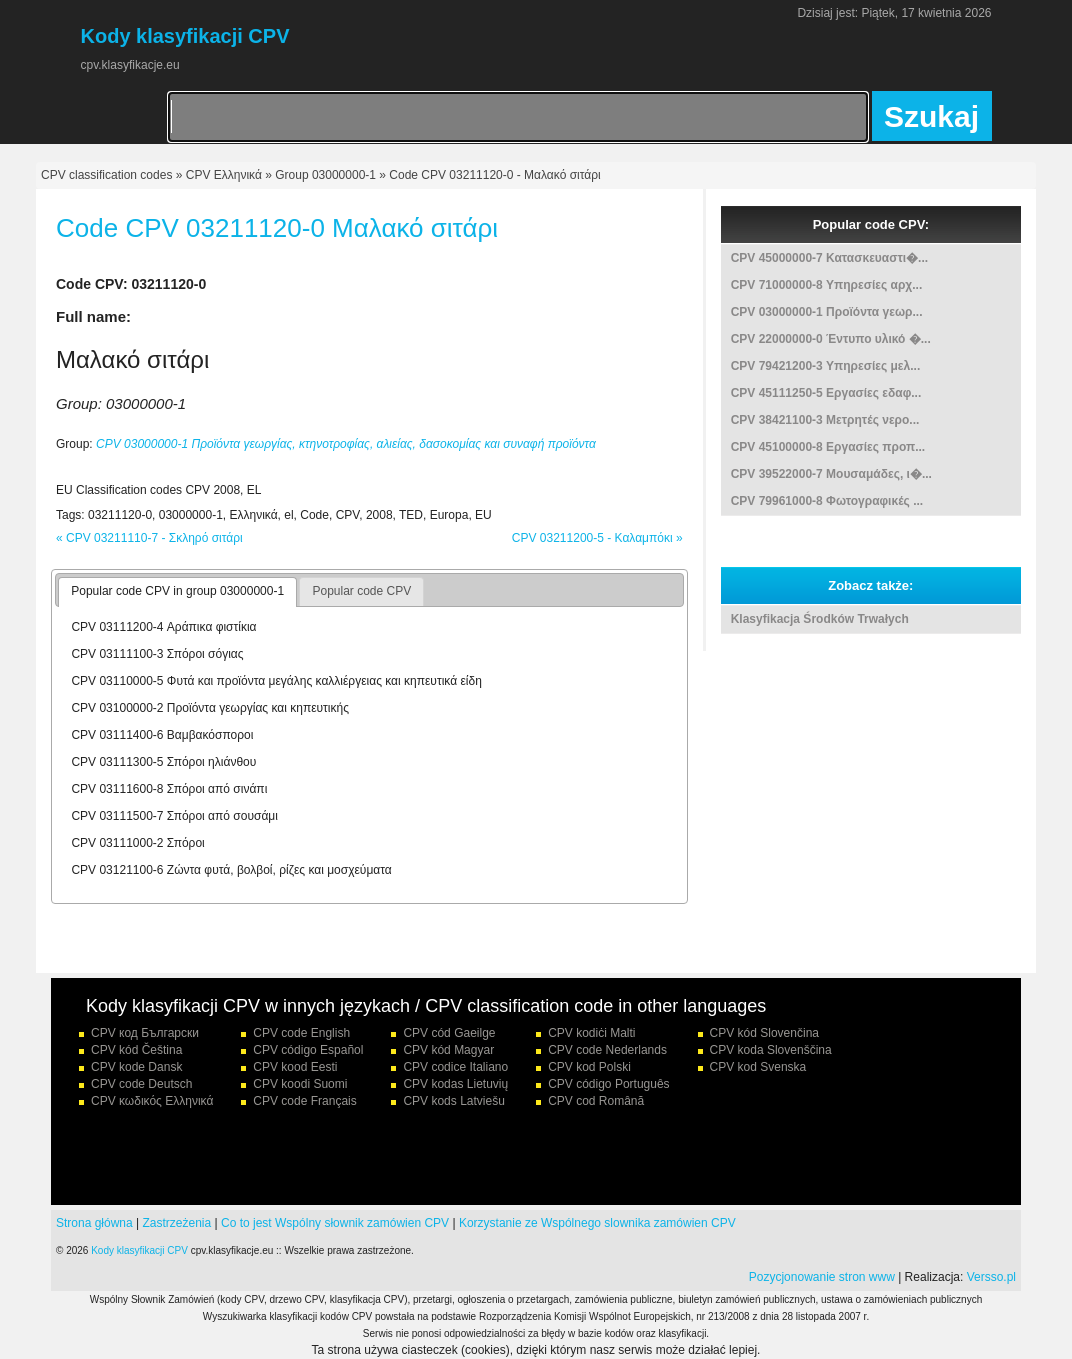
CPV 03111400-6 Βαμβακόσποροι (162, 735)
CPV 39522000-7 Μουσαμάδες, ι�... (831, 474)
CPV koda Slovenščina (771, 1050)
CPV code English (301, 1033)
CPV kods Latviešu (453, 1101)
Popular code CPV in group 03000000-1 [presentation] (177, 591)
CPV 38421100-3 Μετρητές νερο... (825, 420)
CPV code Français (304, 1101)
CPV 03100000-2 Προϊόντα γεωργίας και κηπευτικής (210, 708)
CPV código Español (308, 1050)
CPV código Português (608, 1084)
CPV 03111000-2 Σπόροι (137, 843)
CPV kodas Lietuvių (455, 1084)
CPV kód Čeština (136, 1050)
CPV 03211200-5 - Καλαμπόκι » (597, 538)
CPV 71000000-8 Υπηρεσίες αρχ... (827, 285)
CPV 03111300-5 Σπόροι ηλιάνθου (163, 762)
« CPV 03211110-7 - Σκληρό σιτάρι (149, 538)
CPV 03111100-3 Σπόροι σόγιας (157, 654)
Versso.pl (991, 1277)
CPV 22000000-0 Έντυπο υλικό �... (831, 339)
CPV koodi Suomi (300, 1084)
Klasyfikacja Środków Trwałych (820, 619)
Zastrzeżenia (177, 1223)
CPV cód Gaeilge (449, 1033)
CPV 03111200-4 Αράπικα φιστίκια (163, 627)
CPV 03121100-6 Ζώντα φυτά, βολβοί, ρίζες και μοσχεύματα (231, 870)
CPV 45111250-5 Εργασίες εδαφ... (826, 393)
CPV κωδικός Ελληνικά (152, 1101)
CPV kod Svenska (758, 1067)
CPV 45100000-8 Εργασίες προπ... (828, 447)
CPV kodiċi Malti (591, 1033)
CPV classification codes (106, 175)
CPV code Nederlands (607, 1050)
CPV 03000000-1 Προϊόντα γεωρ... (827, 312)
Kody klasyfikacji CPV (139, 1250)
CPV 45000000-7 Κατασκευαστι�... (829, 258)
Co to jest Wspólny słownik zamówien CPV (335, 1223)
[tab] (177, 592)
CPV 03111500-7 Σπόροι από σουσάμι (174, 816)
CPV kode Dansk (136, 1067)
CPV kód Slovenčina (764, 1033)
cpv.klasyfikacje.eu (130, 65)
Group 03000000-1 (325, 175)
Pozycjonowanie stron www (822, 1277)
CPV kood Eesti (295, 1067)
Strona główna (94, 1223)
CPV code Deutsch (141, 1084)
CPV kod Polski (589, 1067)
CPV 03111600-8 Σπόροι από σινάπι (169, 789)
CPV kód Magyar (448, 1050)
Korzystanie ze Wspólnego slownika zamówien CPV (597, 1223)
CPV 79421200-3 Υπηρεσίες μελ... (826, 366)
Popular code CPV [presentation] (361, 591)
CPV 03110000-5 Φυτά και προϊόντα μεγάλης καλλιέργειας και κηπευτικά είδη (276, 681)
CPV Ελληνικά (224, 175)
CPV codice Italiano (455, 1067)
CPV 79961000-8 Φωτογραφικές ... (827, 501)
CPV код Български (145, 1033)
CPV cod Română (596, 1101)
